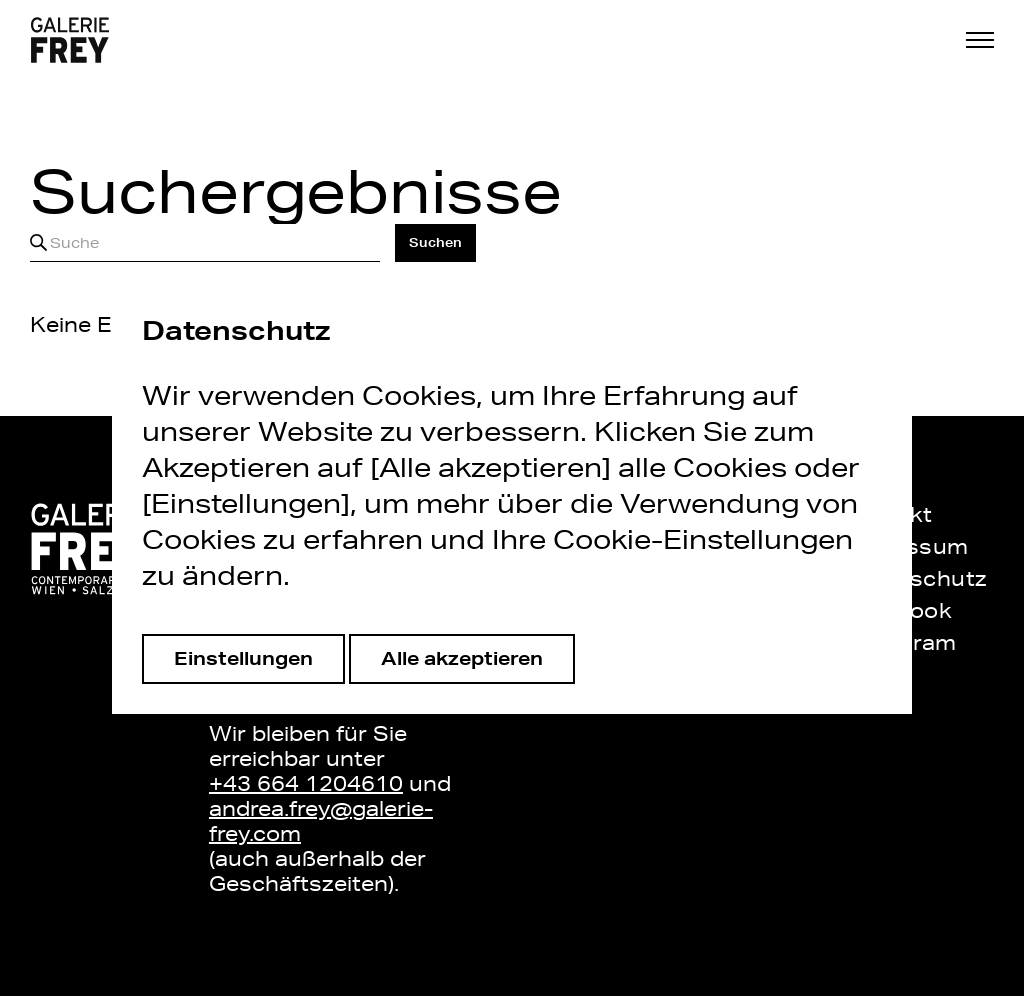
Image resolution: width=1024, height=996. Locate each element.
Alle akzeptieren (462, 658)
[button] (980, 40)
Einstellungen (243, 658)
